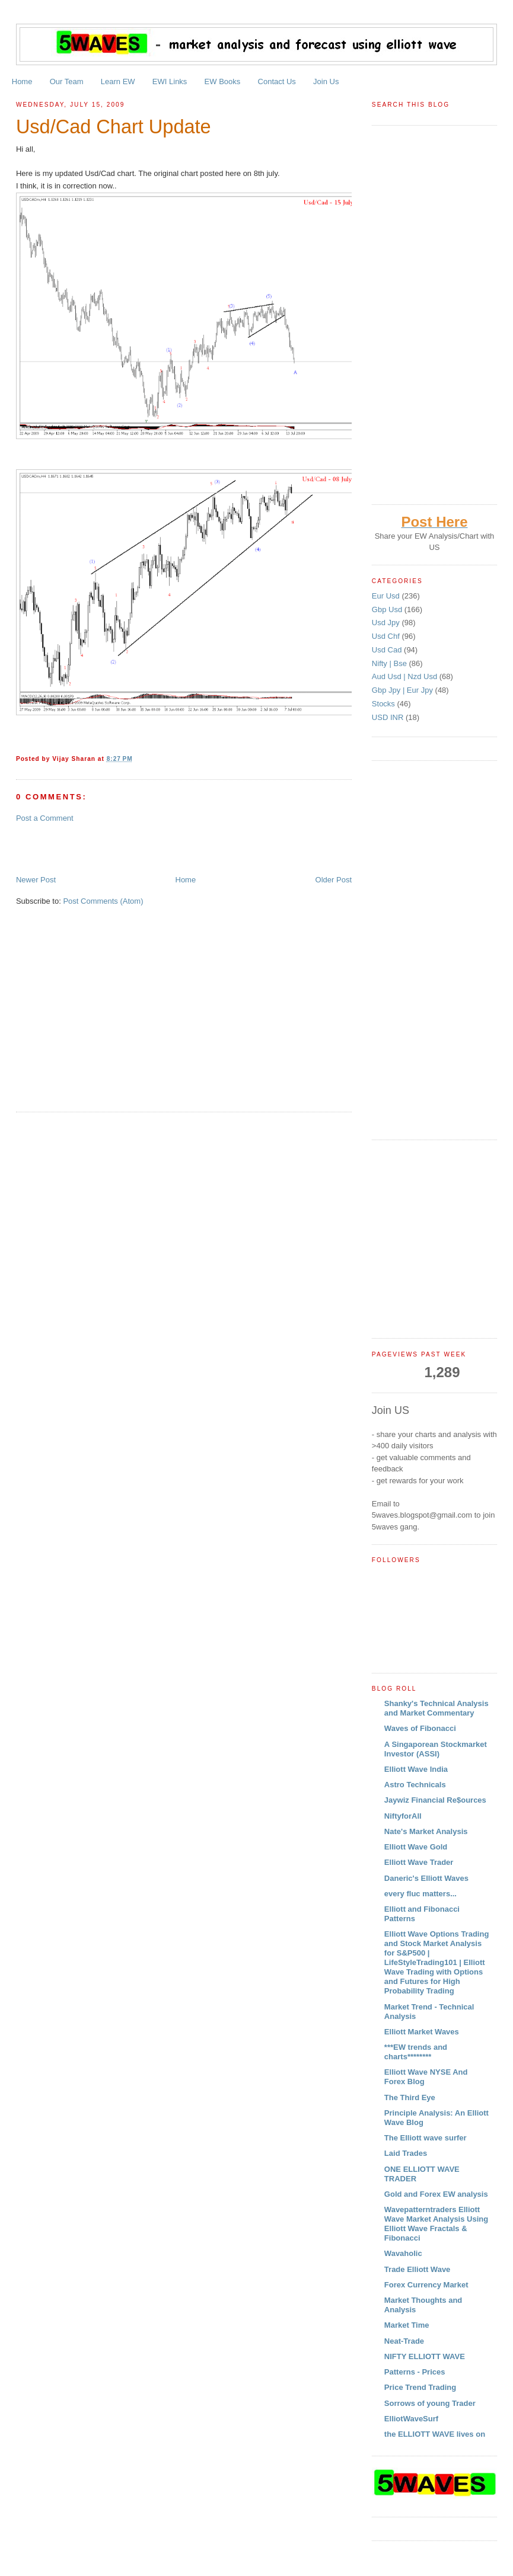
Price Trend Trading (420, 2387)
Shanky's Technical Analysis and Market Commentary (436, 1708)
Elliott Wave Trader (419, 1862)
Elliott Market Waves (421, 2031)
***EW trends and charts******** (415, 2052)
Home (22, 81)
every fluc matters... (420, 1893)
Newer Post (36, 879)
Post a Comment (45, 818)
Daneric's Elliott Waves (426, 1878)
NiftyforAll (403, 1816)
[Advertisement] (155, 848)
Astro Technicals (415, 1784)
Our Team (67, 81)
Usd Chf (387, 636)
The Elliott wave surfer (425, 2137)
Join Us (326, 81)
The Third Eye (409, 2097)
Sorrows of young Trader (430, 2403)
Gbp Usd (388, 609)
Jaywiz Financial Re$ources (435, 1800)
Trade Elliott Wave (417, 2269)
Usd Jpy (387, 622)
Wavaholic (403, 2253)
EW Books (223, 81)
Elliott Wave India (416, 1769)
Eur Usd (387, 595)
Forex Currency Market (426, 2284)
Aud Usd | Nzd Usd (405, 676)
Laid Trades (405, 2153)
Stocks (384, 703)
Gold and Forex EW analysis (436, 2194)
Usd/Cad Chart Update (113, 126)
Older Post (334, 879)
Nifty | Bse (390, 663)
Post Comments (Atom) (103, 901)
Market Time (406, 2325)
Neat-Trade (404, 2341)
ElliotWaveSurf (411, 2418)
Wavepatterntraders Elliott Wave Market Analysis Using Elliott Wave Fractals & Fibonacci (436, 2223)
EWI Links (169, 81)
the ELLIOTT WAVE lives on (434, 2434)
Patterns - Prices (414, 2371)
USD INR (389, 717)
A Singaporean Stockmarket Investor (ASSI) (435, 1749)
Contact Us (277, 81)
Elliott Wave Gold (415, 1846)
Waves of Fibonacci (420, 1728)
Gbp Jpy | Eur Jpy (403, 690)
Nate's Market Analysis (426, 1831)
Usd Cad (388, 649)
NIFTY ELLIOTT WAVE (424, 2356)
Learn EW (118, 81)
